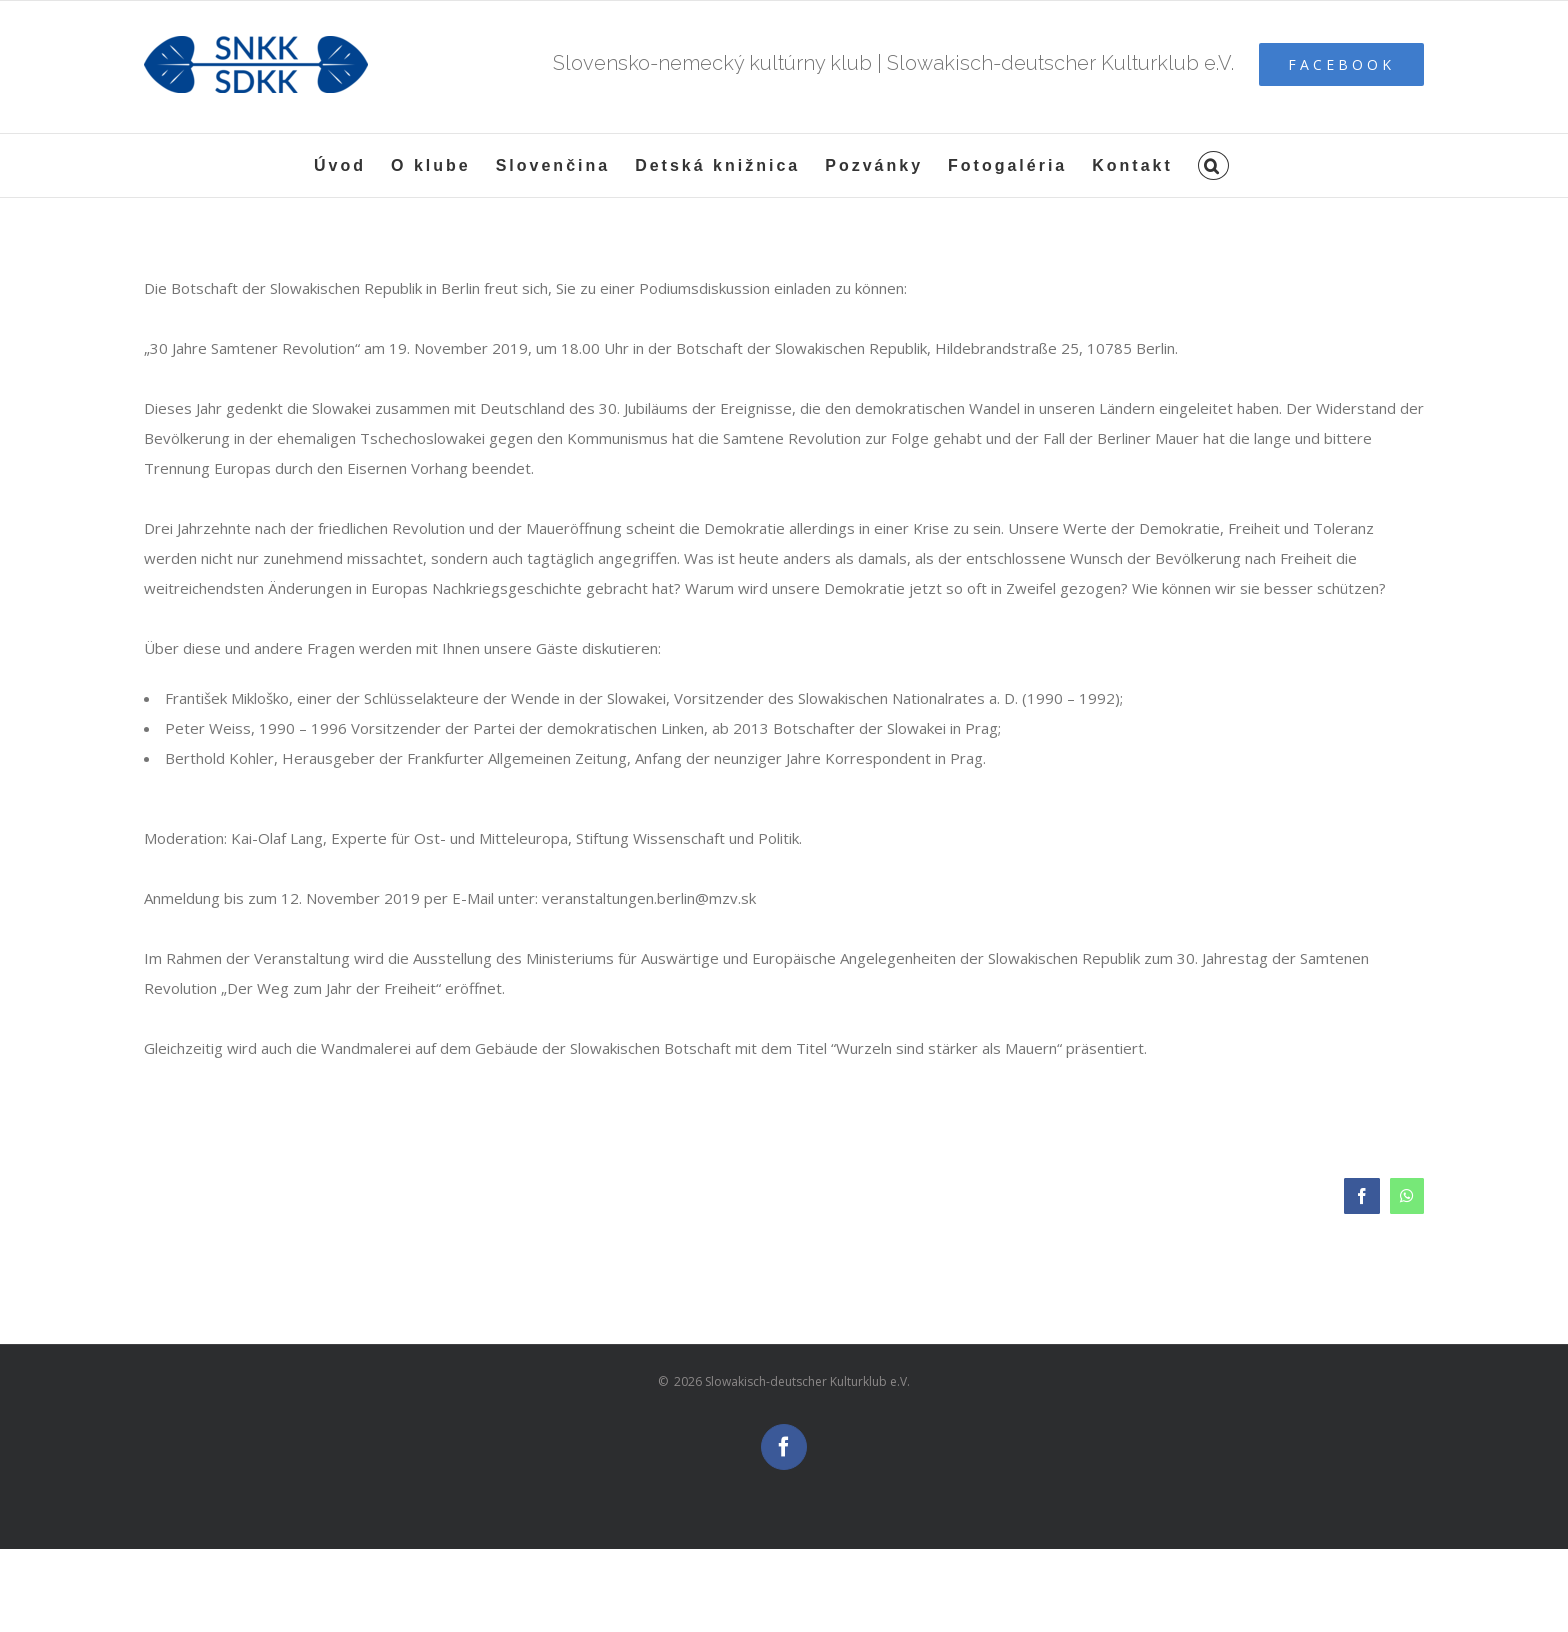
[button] (1213, 165)
